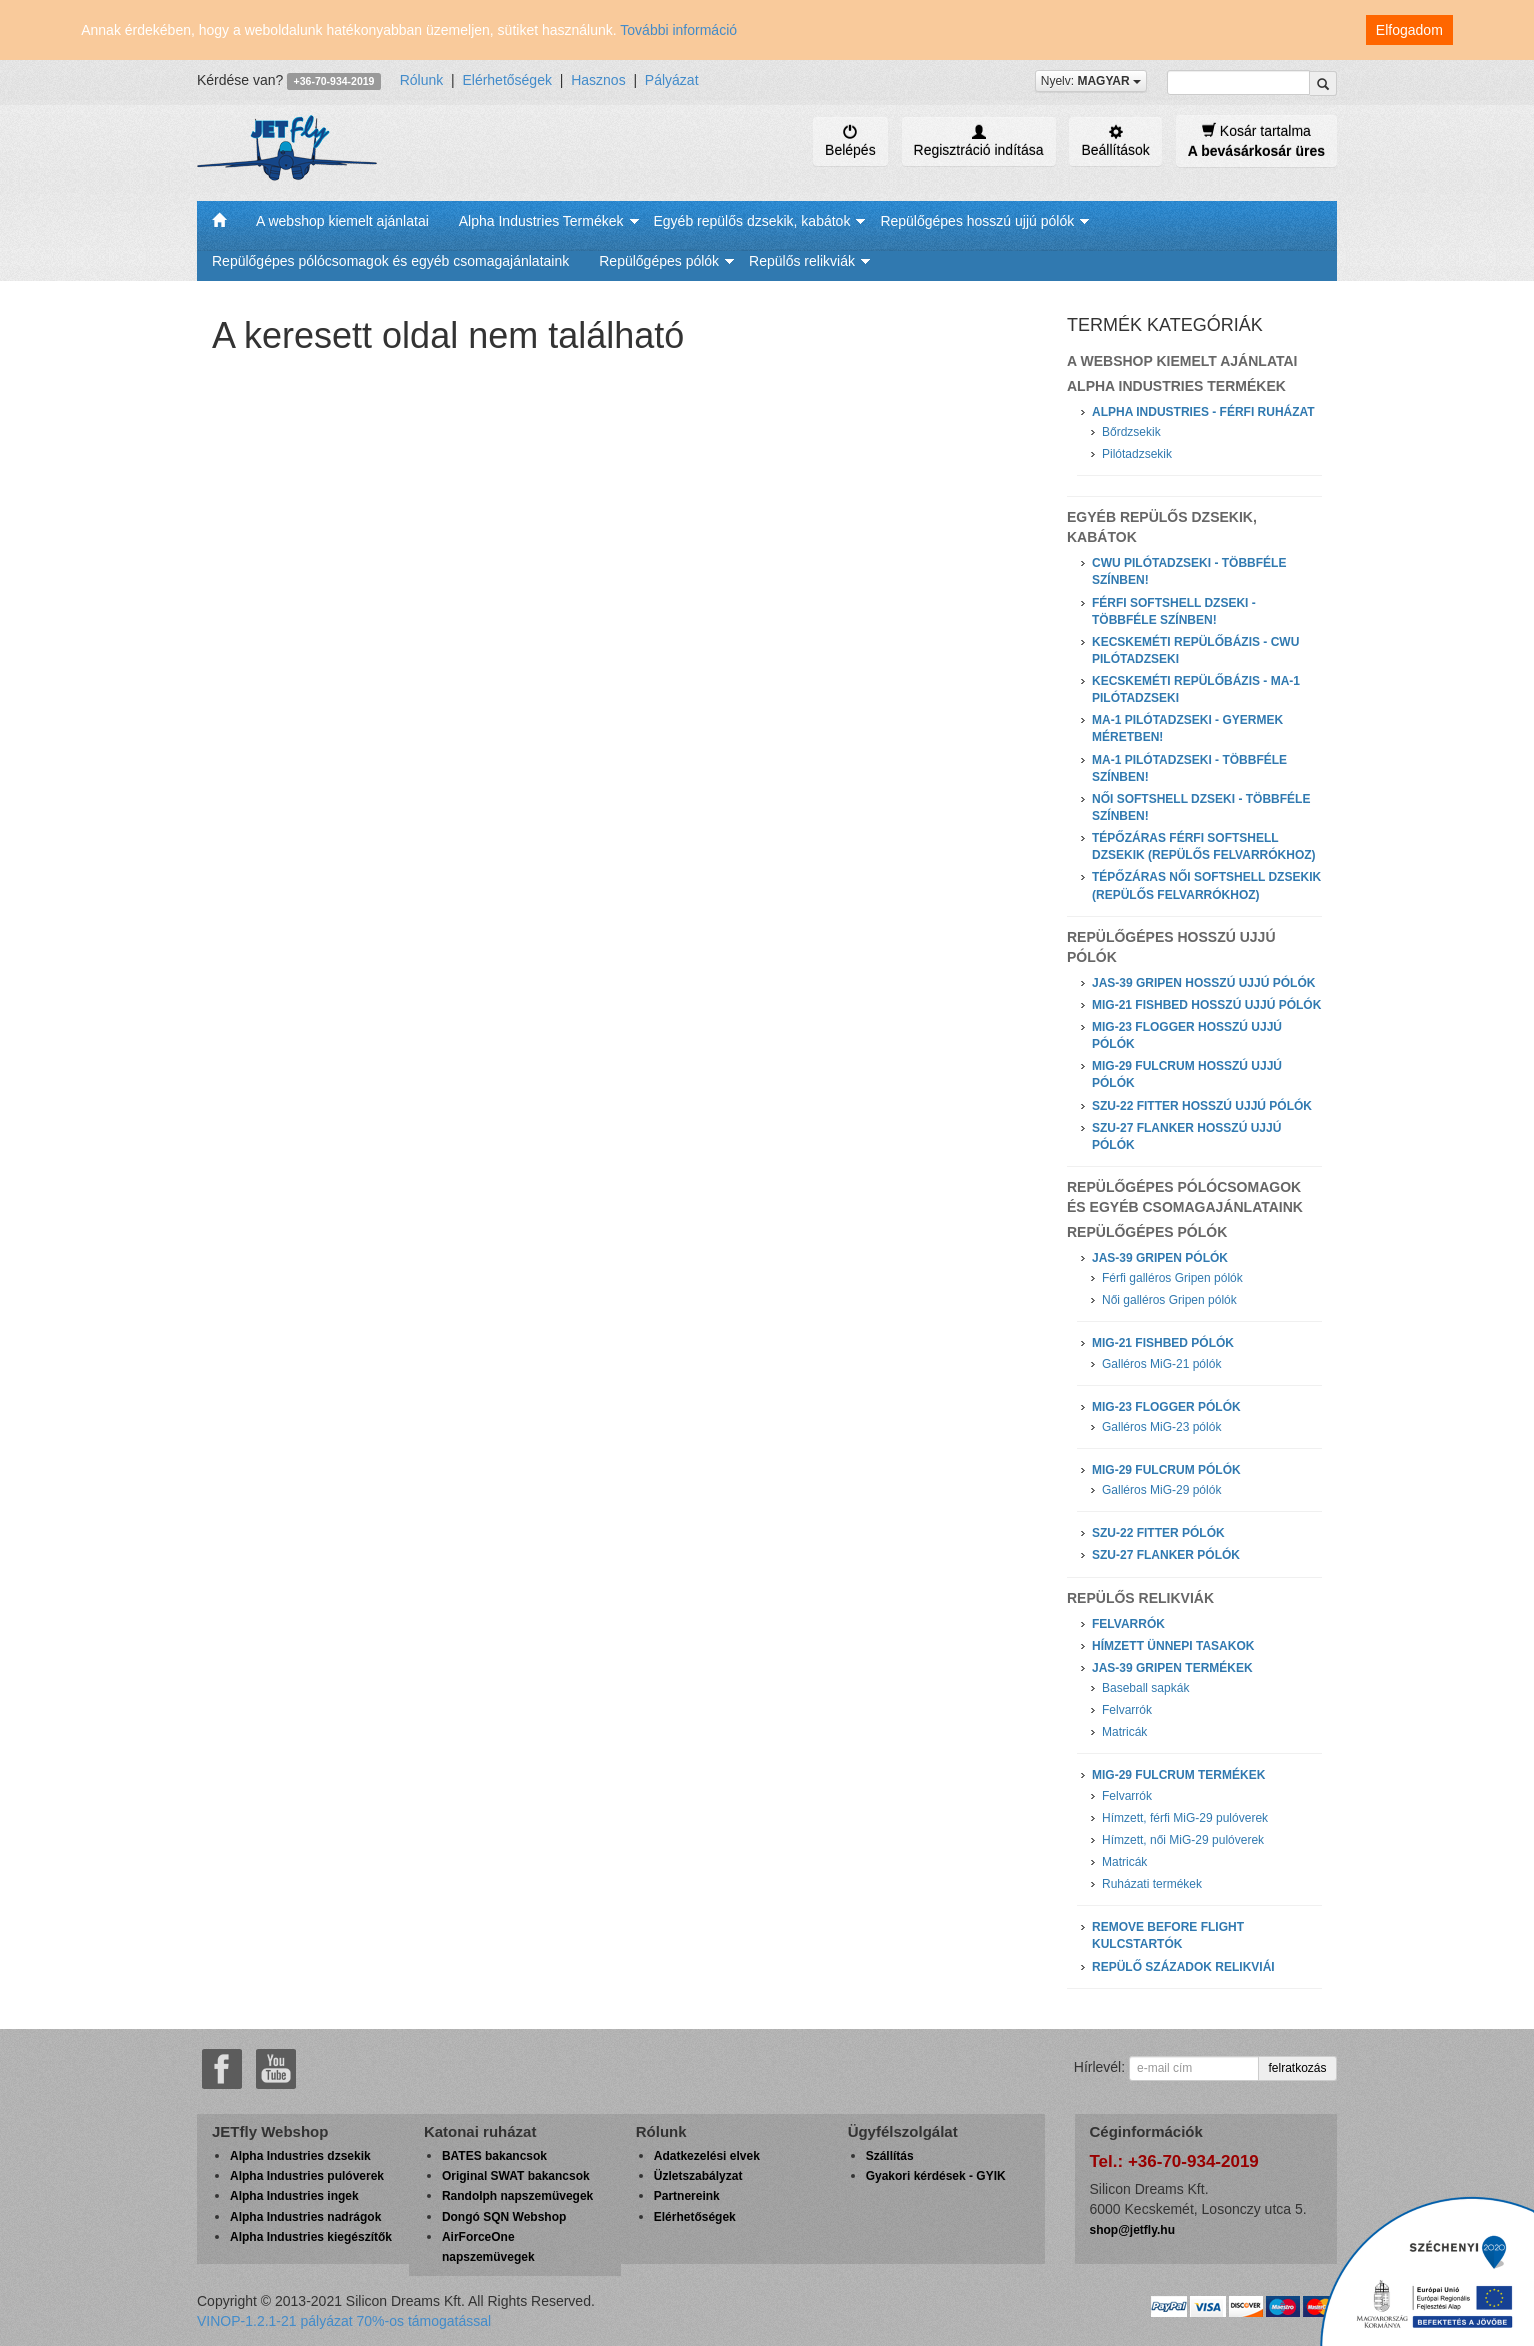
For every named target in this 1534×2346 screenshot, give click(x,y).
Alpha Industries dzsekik (300, 2156)
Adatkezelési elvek (707, 2156)
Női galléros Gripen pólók (1169, 1300)
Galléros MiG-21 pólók (1161, 1364)
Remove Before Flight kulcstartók (1168, 1935)
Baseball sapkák (1145, 1688)
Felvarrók (1128, 1624)
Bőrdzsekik (1131, 432)
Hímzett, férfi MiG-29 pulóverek (1185, 1818)
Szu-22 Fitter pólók (1158, 1533)
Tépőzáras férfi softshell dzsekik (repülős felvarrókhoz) (1204, 846)
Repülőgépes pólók (659, 261)
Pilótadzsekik (1137, 454)
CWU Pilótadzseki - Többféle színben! (1189, 571)
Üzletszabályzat (698, 2176)
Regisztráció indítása (979, 141)
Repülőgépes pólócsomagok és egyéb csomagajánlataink (390, 261)
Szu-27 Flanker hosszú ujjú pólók (1186, 1136)
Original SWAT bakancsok (516, 2176)
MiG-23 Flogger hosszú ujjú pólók (1187, 1035)
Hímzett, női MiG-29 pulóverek (1183, 1840)
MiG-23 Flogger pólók (1166, 1407)
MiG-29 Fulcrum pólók (1166, 1470)
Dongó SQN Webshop (504, 2217)
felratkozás (1297, 2068)
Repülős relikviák (802, 261)
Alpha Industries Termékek (541, 221)
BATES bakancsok (494, 2156)
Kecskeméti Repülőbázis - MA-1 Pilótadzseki (1196, 689)
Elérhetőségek (507, 80)
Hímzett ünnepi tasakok (1173, 1646)
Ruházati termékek (1152, 1884)
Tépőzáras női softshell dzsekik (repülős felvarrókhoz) (1206, 885)
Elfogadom (1409, 30)
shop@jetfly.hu (1132, 2230)
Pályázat (672, 80)
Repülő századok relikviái (1183, 1967)
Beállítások (1115, 141)
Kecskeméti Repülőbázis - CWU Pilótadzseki (1195, 650)
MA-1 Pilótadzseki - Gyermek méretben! (1187, 728)
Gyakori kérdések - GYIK (936, 2176)
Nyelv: (1091, 81)
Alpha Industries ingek (294, 2196)
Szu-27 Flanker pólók (1166, 1555)
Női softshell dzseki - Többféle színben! (1201, 807)
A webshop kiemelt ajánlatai (342, 221)
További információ (678, 30)
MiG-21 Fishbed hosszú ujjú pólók (1206, 1005)
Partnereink (687, 2196)
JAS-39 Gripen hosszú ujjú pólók (1203, 983)
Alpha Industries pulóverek (307, 2176)
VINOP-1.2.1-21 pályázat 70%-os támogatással (344, 2321)
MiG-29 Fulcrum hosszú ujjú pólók (1187, 1074)
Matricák (1124, 1732)
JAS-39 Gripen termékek (1172, 1668)
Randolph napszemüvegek (517, 2196)
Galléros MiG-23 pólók (1161, 1427)
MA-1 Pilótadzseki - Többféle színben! (1189, 768)
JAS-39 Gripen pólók (1160, 1258)
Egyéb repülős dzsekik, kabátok (752, 221)
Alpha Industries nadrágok (305, 2217)
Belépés (850, 141)
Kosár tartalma (1256, 140)
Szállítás (890, 2156)
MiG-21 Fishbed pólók (1163, 1343)
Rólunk (422, 80)
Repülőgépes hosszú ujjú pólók (977, 221)
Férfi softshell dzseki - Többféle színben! (1174, 611)
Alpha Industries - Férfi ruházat (1203, 412)
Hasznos (598, 80)
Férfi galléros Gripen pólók (1172, 1278)
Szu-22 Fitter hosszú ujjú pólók (1202, 1106)
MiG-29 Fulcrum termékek (1178, 1775)
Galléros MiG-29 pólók (1161, 1490)
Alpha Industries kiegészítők (311, 2237)
